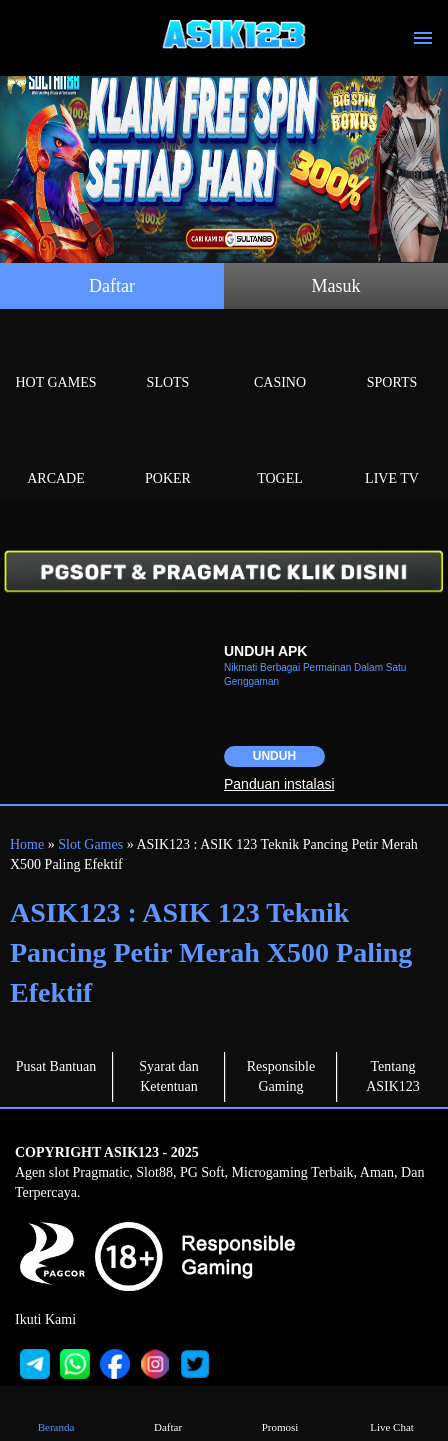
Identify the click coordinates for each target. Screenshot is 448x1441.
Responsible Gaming (281, 1076)
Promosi (280, 1412)
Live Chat (392, 1412)
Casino (280, 359)
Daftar (112, 286)
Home (27, 844)
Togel (280, 455)
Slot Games (90, 844)
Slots (168, 359)
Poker (168, 455)
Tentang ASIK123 (393, 1076)
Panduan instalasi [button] (279, 784)
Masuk (336, 286)
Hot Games (56, 359)
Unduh (274, 756)
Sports (392, 359)
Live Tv (392, 455)
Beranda (56, 1412)
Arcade (56, 455)
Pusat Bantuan (56, 1066)
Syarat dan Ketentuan (168, 1076)
